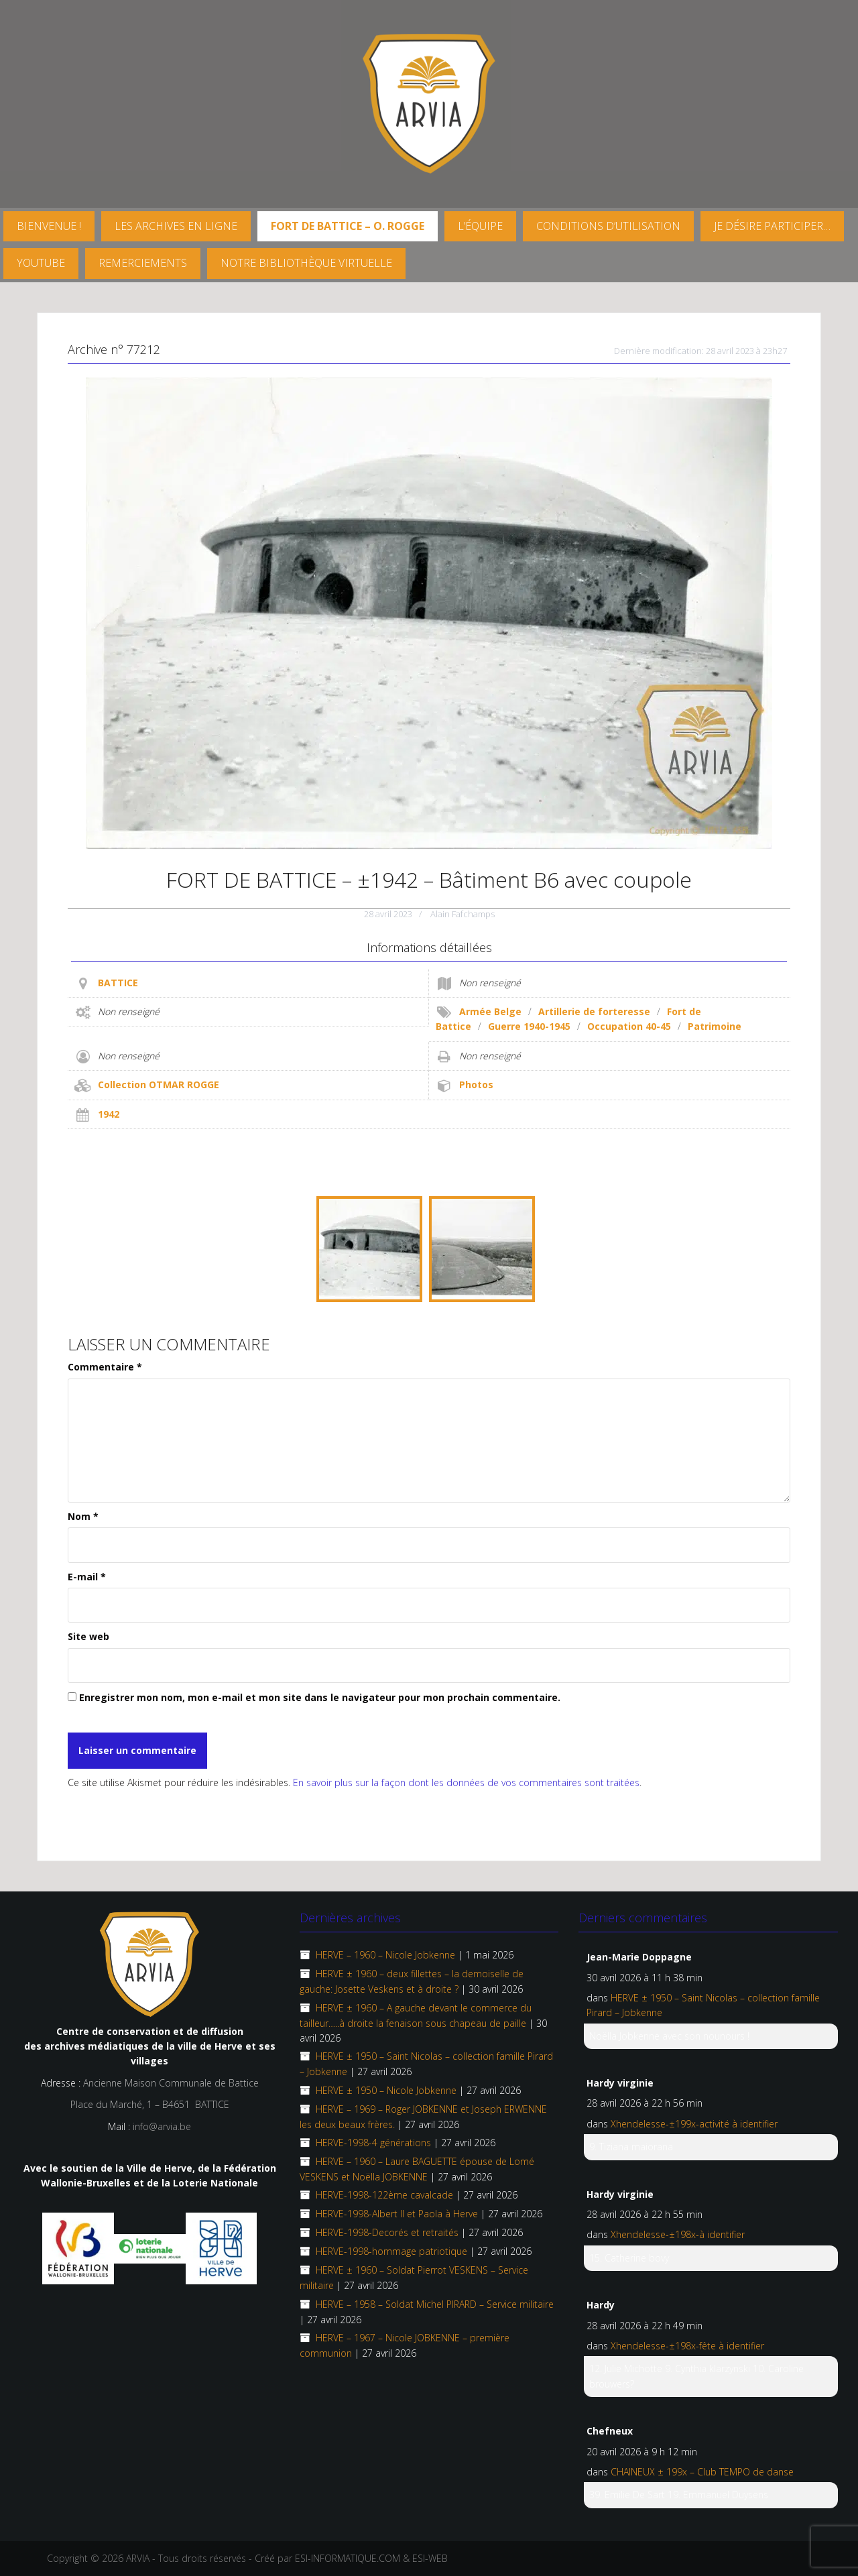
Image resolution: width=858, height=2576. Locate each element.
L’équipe (480, 226)
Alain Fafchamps (462, 914)
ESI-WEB (430, 2558)
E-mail (87, 1576)
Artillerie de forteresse (594, 1011)
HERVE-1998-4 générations (373, 2142)
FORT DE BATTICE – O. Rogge (347, 226)
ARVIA (137, 2558)
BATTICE (118, 982)
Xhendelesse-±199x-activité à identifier (694, 2123)
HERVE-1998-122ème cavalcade (384, 2194)
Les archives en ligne (176, 226)
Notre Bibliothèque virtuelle (306, 262)
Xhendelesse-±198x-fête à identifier (687, 2345)
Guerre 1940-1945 (529, 1026)
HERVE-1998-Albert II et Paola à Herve (397, 2213)
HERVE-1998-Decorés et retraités (387, 2232)
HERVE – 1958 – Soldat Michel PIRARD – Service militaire (435, 2304)
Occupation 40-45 (629, 1026)
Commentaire (105, 1366)
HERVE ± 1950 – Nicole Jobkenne (386, 2090)
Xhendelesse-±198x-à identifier (678, 2234)
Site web (88, 1636)
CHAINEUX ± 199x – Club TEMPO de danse (702, 2471)
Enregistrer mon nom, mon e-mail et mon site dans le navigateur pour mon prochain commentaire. (319, 1697)
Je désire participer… (772, 226)
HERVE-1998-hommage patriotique (391, 2251)
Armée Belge (490, 1011)
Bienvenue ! (49, 226)
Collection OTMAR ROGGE (158, 1084)
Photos (476, 1084)
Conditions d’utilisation (608, 226)
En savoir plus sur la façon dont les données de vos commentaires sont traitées (466, 1782)
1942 (108, 1114)
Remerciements (143, 262)
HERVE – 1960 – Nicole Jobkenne (385, 1954)
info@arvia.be (162, 2126)
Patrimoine (714, 1026)
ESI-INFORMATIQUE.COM (347, 2558)
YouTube (41, 262)
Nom (83, 1516)
